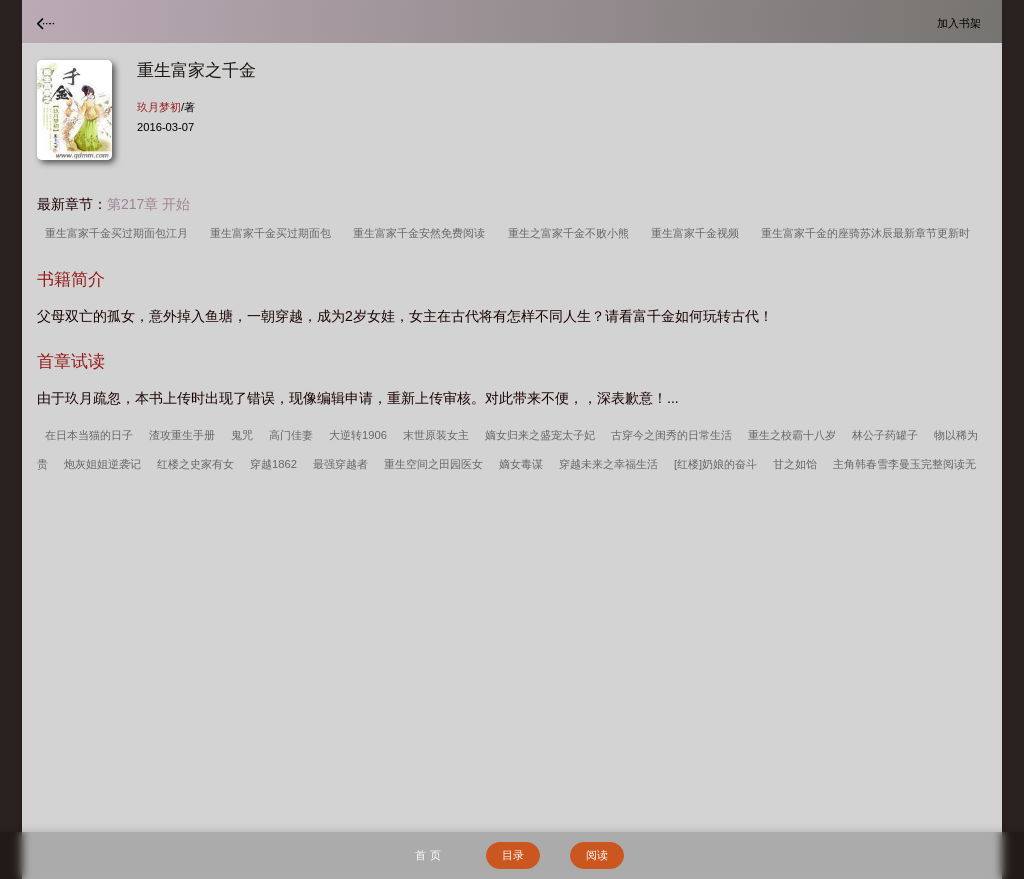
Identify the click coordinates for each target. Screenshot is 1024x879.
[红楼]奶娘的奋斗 (715, 464)
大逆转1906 (358, 435)
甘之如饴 (795, 464)
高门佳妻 (291, 435)
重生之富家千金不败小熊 (571, 233)
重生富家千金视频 (698, 233)
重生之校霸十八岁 (792, 435)
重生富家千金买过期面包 (273, 233)
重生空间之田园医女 (433, 464)
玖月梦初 (159, 107)
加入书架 (962, 22)
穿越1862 (273, 464)
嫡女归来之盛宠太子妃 (540, 435)
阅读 (597, 855)
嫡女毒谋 (521, 464)
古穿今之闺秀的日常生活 (671, 435)
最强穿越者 (340, 464)
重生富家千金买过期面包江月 (119, 233)
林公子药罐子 (885, 435)
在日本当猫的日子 (89, 435)
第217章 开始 (148, 204)
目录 (513, 855)
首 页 (427, 855)
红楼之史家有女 (195, 464)
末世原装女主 (436, 435)
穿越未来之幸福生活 (608, 464)
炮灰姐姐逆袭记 (102, 464)
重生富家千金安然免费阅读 (422, 233)
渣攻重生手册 (182, 435)
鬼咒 (242, 435)
